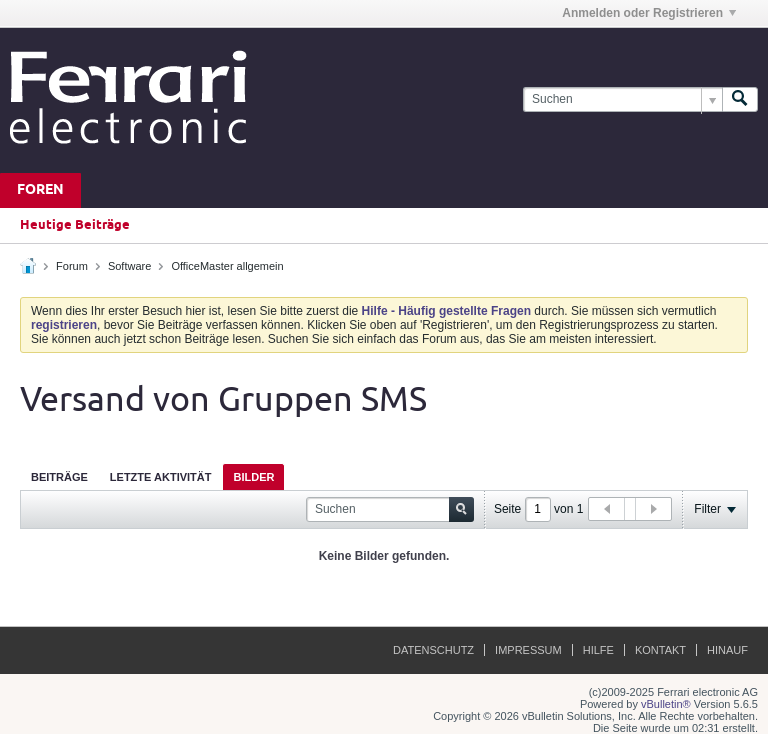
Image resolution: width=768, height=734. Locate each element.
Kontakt (660, 650)
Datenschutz (433, 650)
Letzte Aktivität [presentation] (161, 477)
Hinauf (727, 650)
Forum (72, 266)
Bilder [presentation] (253, 477)
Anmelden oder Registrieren (649, 13)
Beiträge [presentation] (59, 477)
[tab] (59, 476)
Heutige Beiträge (75, 225)
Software (129, 266)
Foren (40, 190)
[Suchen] (622, 99)
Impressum (528, 650)
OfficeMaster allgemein (227, 266)
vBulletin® (666, 704)
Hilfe (598, 650)
